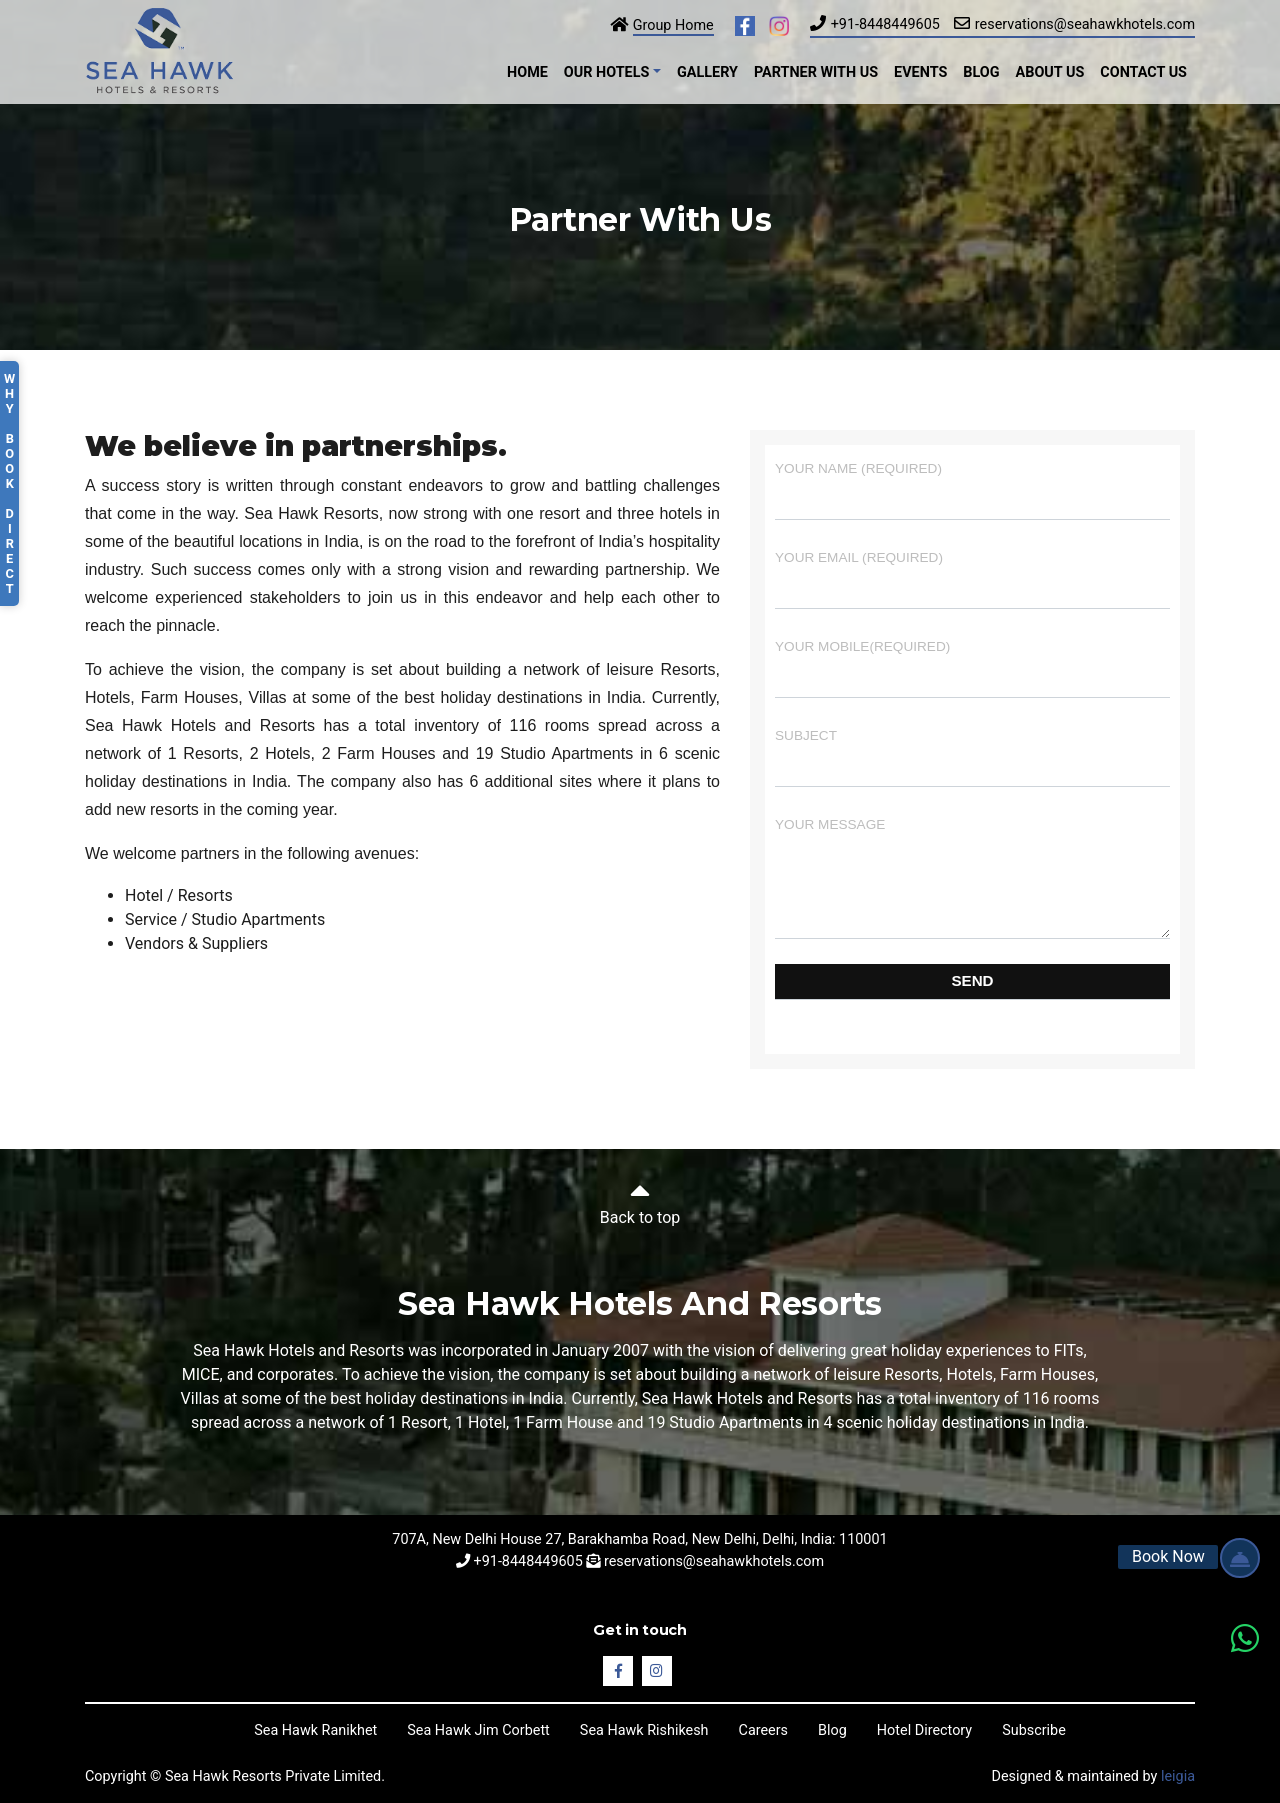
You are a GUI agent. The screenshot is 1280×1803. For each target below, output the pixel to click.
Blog (981, 72)
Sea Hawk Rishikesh (644, 1730)
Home (527, 72)
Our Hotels (606, 72)
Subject (972, 757)
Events (920, 72)
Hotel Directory (924, 1730)
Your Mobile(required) (972, 668)
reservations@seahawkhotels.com (1085, 24)
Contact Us (1143, 72)
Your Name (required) (972, 490)
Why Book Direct (9, 483)
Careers (764, 1730)
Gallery (707, 72)
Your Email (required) (972, 579)
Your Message (972, 878)
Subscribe (1034, 1730)
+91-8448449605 (885, 24)
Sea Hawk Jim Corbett (478, 1730)
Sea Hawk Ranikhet (315, 1730)
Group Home (673, 25)
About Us (1050, 72)
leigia (1178, 1776)
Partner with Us (816, 72)
